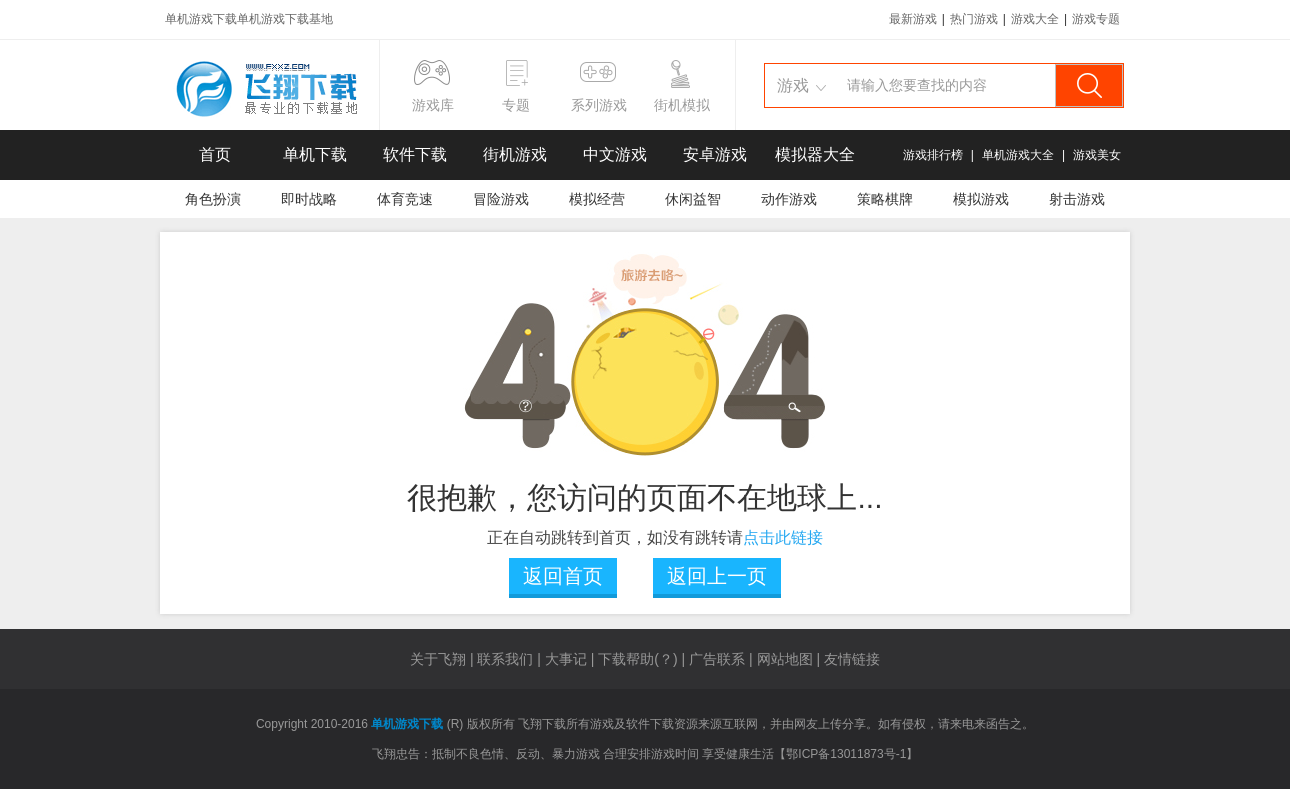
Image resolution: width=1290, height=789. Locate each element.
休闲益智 (693, 199)
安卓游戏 (715, 154)
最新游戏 (913, 19)
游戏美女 (1097, 155)
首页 (215, 154)
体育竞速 (405, 199)
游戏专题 (1096, 19)
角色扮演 (213, 199)
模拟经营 (597, 199)
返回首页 (563, 576)
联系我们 (505, 659)
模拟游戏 (981, 199)
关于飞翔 (438, 659)
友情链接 (852, 659)
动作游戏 (789, 199)
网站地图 (785, 659)
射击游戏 (1077, 199)
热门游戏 (974, 19)
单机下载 (315, 154)
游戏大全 (1035, 19)
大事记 (566, 659)
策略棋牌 (885, 199)
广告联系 (717, 659)
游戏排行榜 (933, 155)
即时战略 (309, 199)
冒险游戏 (501, 199)
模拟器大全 (815, 154)
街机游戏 (515, 154)
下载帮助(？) (637, 659)
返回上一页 (717, 576)
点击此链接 (783, 537)
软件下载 (415, 154)
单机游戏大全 (1018, 155)
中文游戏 (615, 154)
